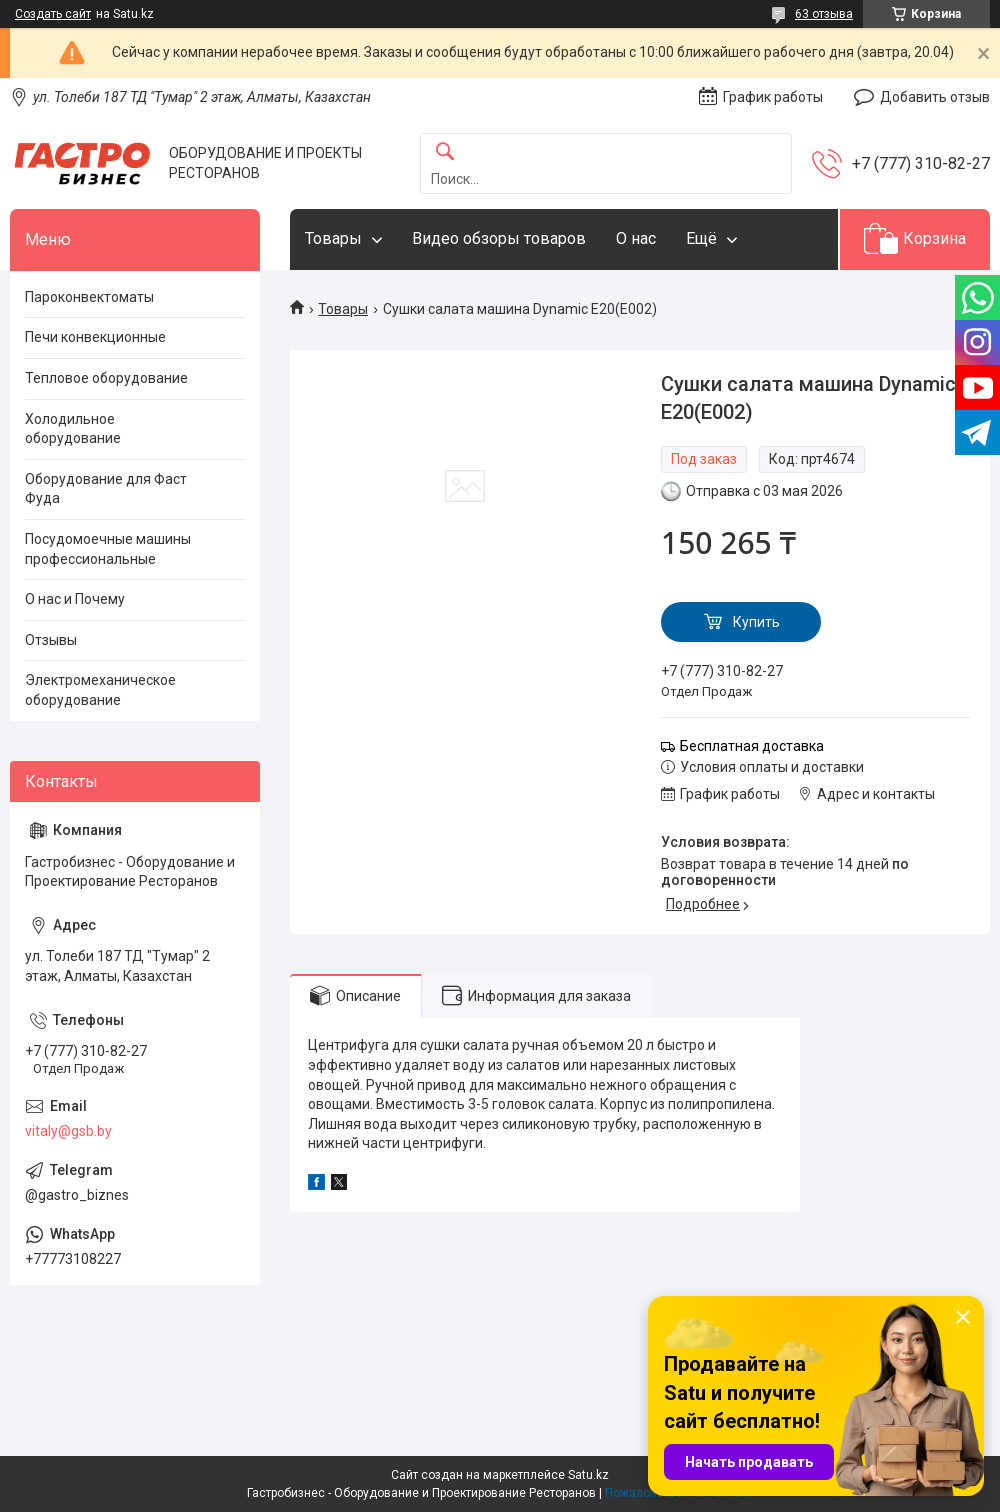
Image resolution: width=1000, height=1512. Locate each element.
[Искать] (445, 152)
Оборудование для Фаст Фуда (106, 489)
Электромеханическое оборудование (100, 690)
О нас (636, 238)
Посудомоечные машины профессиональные (108, 549)
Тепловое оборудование (106, 378)
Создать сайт (53, 14)
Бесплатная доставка (752, 746)
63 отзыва (824, 14)
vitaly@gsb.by (68, 1131)
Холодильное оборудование (73, 429)
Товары (333, 238)
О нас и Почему (75, 599)
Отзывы (51, 640)
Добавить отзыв (935, 97)
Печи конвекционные (95, 337)
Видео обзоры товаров (499, 238)
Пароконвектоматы (89, 297)
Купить (756, 622)
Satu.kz (588, 1475)
